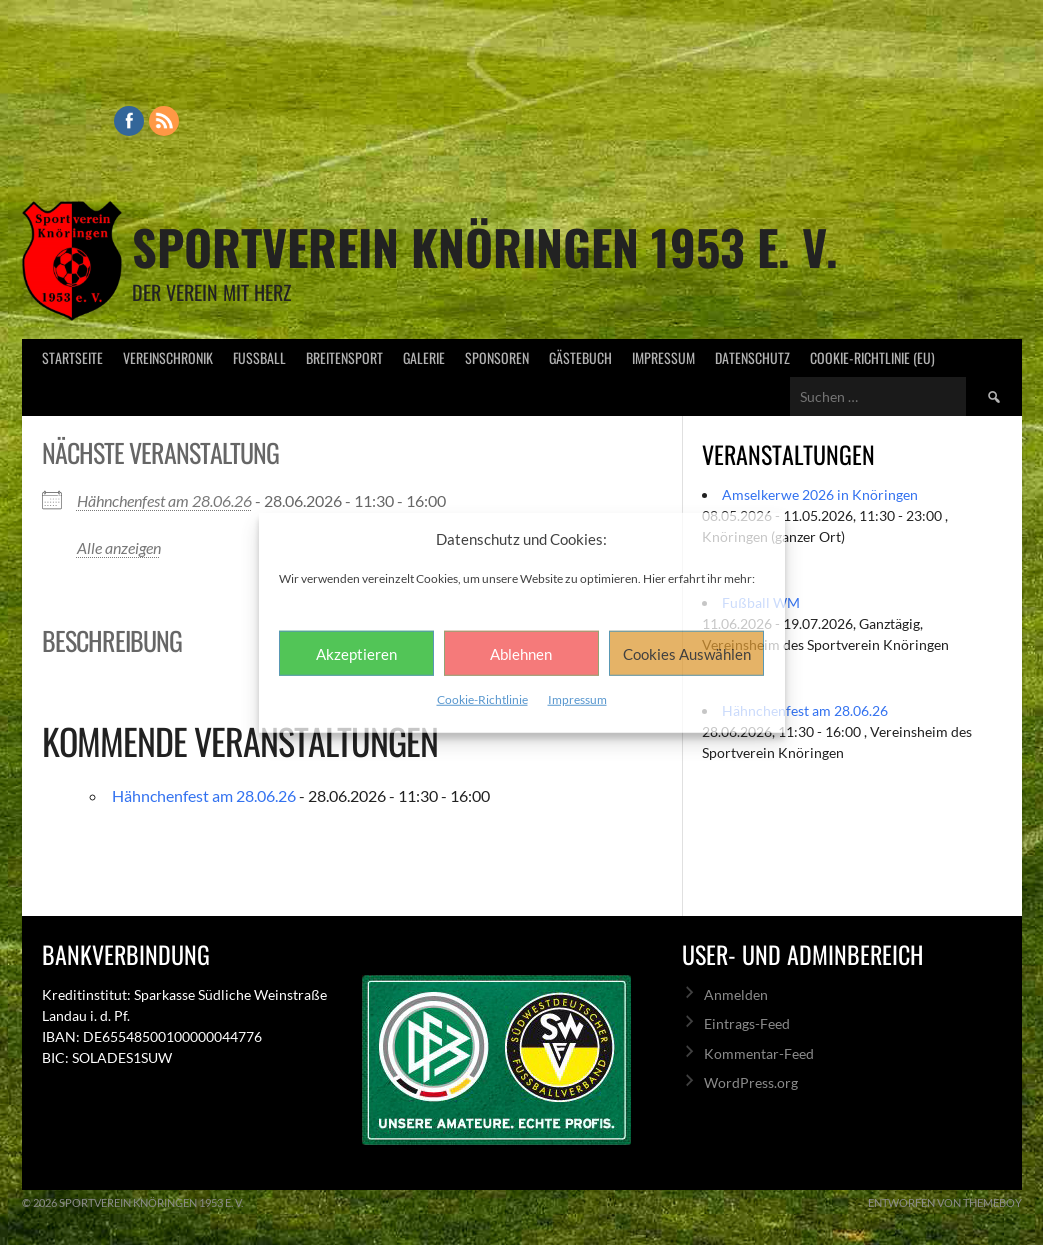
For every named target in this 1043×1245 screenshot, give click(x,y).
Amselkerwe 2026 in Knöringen (820, 494)
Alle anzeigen (119, 547)
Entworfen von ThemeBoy (945, 1202)
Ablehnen (521, 653)
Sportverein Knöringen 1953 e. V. (485, 246)
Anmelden (736, 994)
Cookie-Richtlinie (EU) (872, 357)
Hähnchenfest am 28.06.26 (164, 500)
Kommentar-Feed (759, 1053)
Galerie (424, 357)
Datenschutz (752, 357)
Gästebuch (580, 357)
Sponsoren (497, 357)
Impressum (577, 699)
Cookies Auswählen (687, 653)
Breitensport (344, 357)
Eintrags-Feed (747, 1023)
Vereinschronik (168, 357)
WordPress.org (751, 1082)
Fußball (259, 357)
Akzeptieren (356, 653)
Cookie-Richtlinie (482, 699)
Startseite (72, 357)
